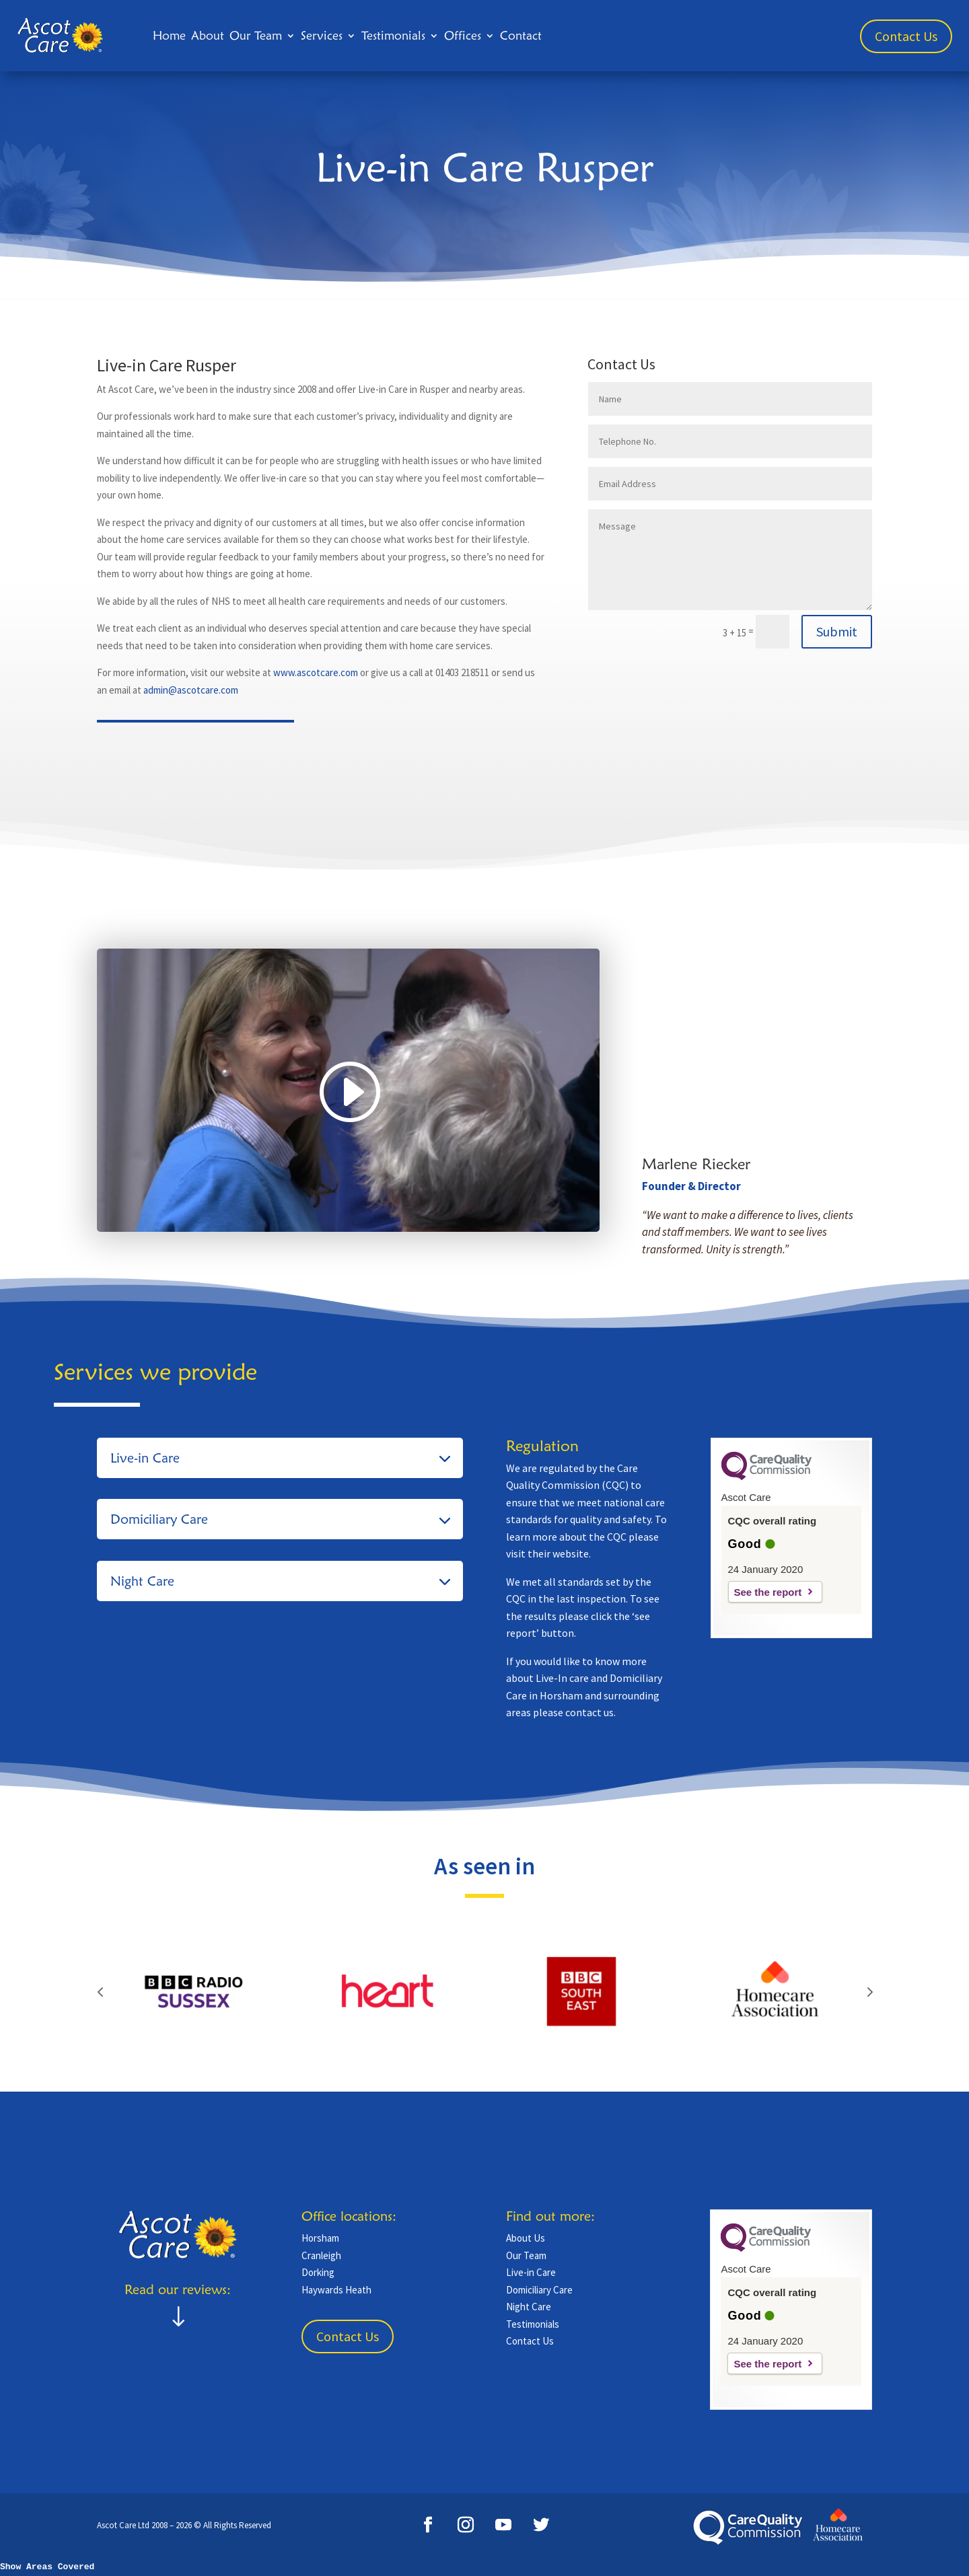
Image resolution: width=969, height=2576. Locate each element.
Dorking (317, 2272)
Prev (100, 1991)
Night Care (528, 2306)
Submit (836, 631)
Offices (462, 35)
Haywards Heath (336, 2289)
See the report (768, 1592)
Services (322, 35)
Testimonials (393, 35)
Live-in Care (531, 2272)
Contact (521, 35)
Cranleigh (321, 2255)
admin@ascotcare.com (190, 690)
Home (169, 35)
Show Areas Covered (47, 2567)
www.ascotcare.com (315, 672)
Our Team (255, 35)
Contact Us (906, 36)
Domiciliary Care (539, 2289)
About (207, 35)
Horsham (320, 2238)
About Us (525, 2238)
